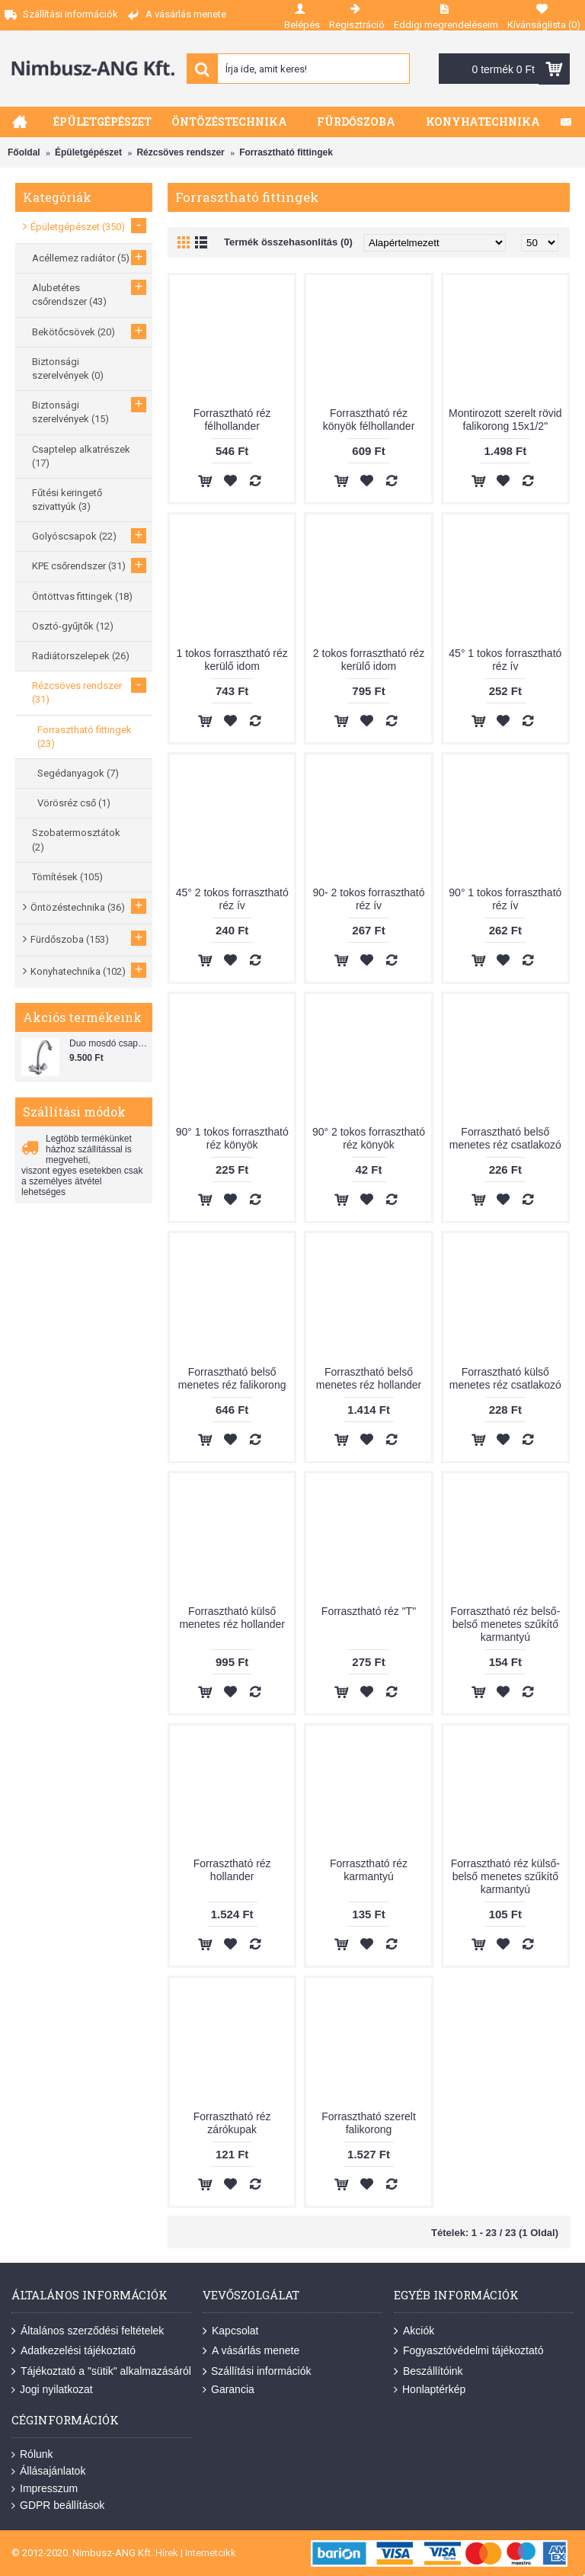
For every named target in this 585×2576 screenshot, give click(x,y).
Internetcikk (210, 2552)
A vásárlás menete (251, 2351)
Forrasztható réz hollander (232, 1869)
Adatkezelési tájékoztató (73, 2351)
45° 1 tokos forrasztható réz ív (505, 659)
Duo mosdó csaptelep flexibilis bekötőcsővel (109, 1043)
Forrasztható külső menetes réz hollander (232, 1617)
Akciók (414, 2331)
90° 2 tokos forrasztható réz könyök (368, 1138)
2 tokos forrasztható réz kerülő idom (368, 659)
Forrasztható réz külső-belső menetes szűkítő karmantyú (505, 1876)
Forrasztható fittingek (286, 152)
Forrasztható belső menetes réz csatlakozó (505, 1138)
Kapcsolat (230, 2331)
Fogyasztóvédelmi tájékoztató (468, 2351)
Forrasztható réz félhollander (232, 419)
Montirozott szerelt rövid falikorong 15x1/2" (505, 419)
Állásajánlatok (48, 2471)
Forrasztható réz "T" (368, 1611)
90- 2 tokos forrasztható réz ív (368, 899)
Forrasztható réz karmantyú (369, 1869)
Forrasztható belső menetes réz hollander (369, 1378)
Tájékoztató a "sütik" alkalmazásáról (101, 2372)
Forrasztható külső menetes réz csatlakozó (505, 1378)
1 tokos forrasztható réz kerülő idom (232, 659)
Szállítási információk (257, 2372)
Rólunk (32, 2454)
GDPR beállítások (57, 2505)
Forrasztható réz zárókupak (232, 2122)
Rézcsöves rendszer (180, 152)
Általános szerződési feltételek (87, 2331)
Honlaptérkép (429, 2389)
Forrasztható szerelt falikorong (368, 2122)
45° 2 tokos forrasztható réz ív (232, 899)
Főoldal (24, 152)
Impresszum (44, 2488)
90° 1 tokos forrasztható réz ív (505, 899)
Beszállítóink (428, 2372)
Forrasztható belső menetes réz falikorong (232, 1378)
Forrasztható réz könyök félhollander (369, 419)
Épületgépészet (88, 152)
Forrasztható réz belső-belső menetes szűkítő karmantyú (505, 1624)
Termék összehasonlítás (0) (288, 242)
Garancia (228, 2389)
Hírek (166, 2552)
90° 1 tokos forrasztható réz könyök (232, 1138)
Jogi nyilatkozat (52, 2389)
